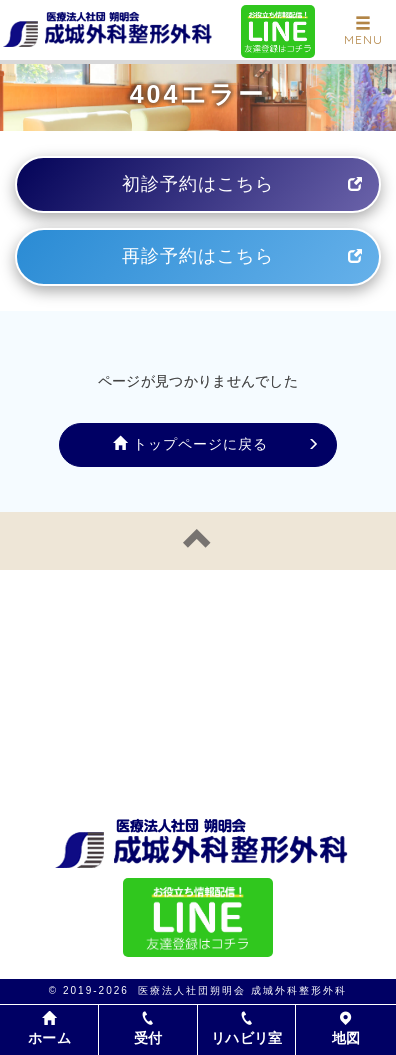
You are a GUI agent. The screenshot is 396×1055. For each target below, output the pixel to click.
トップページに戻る (190, 444)
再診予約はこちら (198, 256)
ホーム (49, 1029)
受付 (148, 1028)
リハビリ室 (247, 1028)
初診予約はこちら (198, 184)
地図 (346, 1028)
